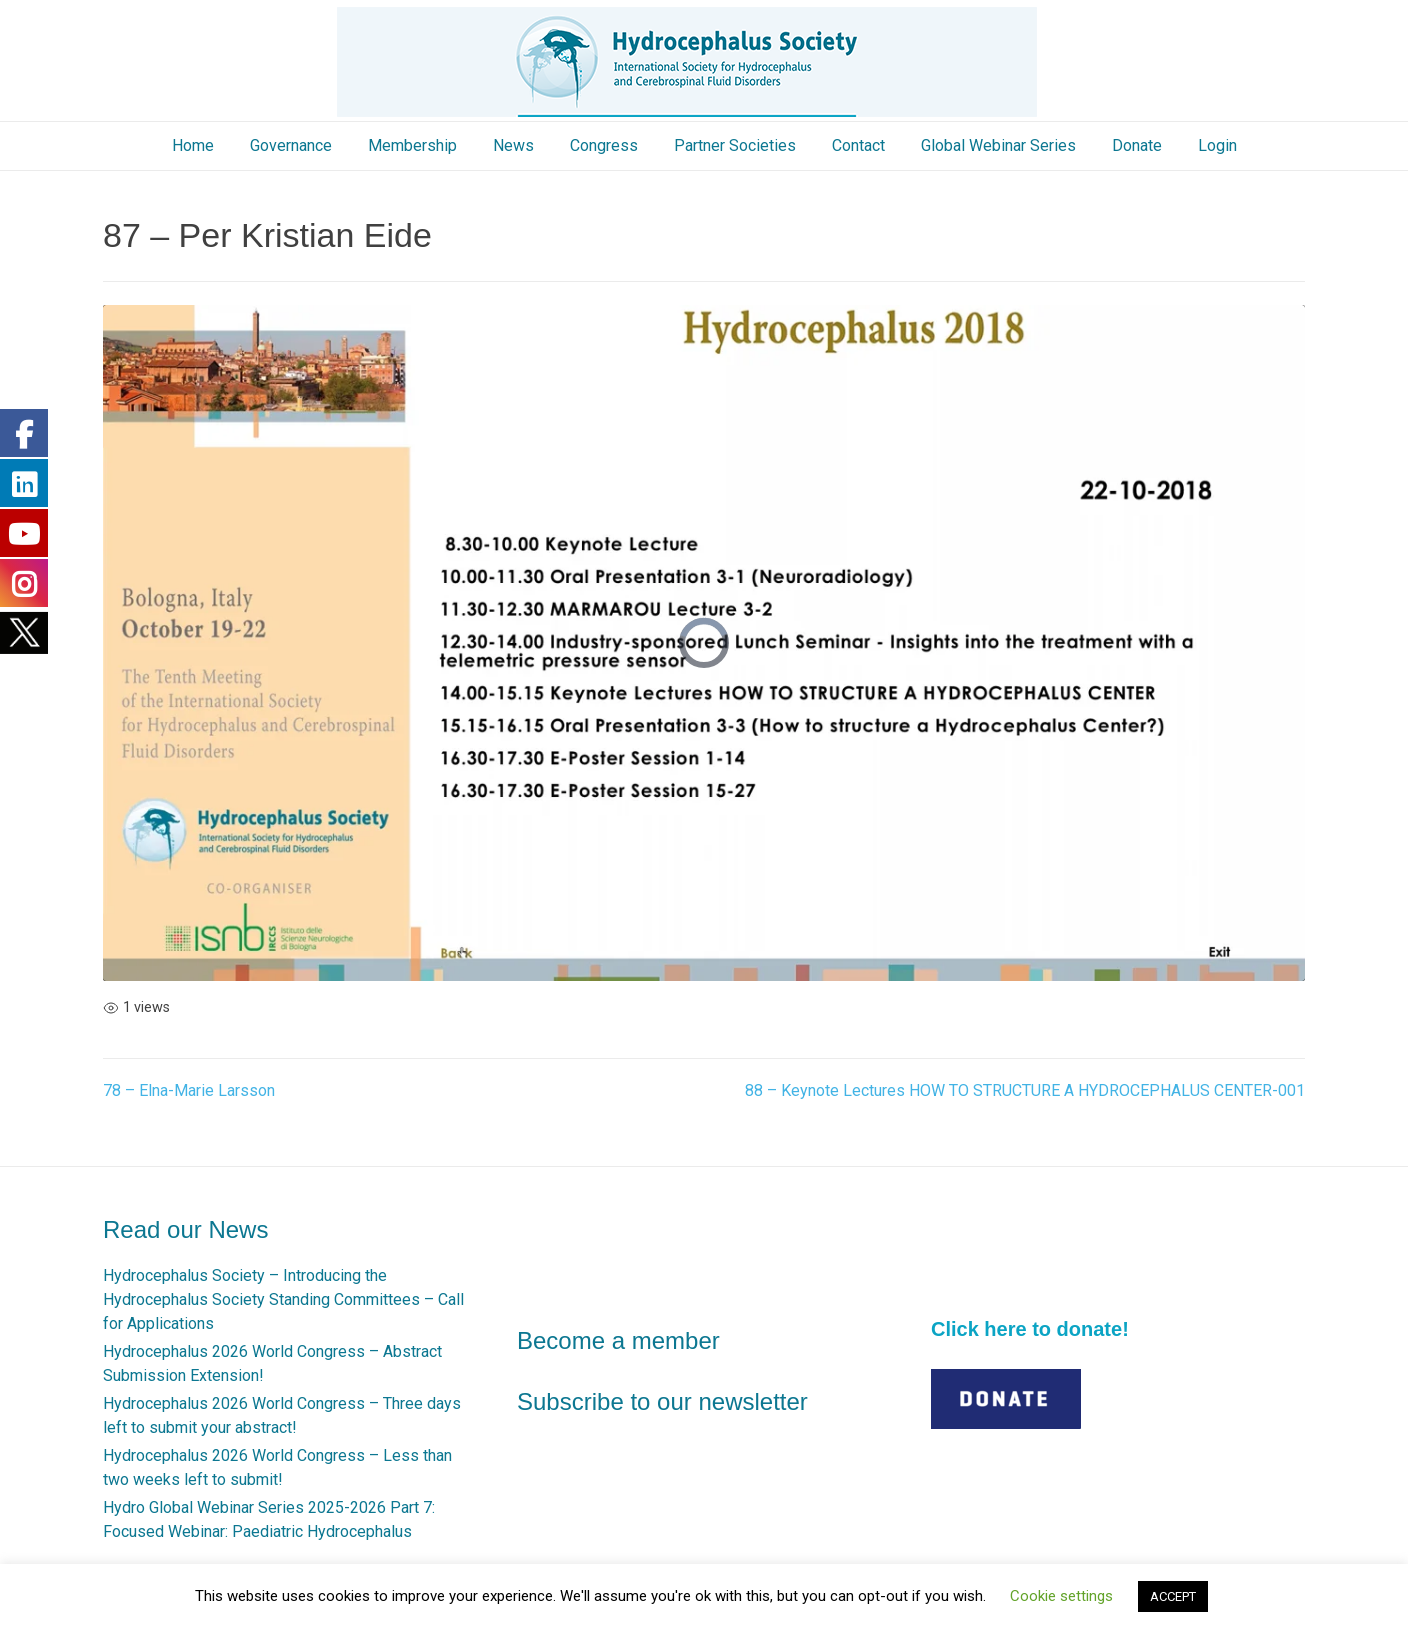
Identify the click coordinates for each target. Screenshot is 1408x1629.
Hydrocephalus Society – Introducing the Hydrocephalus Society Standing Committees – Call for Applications (283, 1299)
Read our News (185, 1229)
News (513, 145)
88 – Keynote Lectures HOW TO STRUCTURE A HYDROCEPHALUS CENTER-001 (1025, 1090)
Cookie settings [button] (1061, 1596)
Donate (1137, 145)
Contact (858, 145)
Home (193, 145)
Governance (291, 145)
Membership (412, 145)
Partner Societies (735, 145)
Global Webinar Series (998, 145)
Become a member (618, 1340)
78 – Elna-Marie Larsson (189, 1090)
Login (1217, 145)
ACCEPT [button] (1173, 1596)
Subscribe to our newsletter (662, 1401)
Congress (604, 145)
